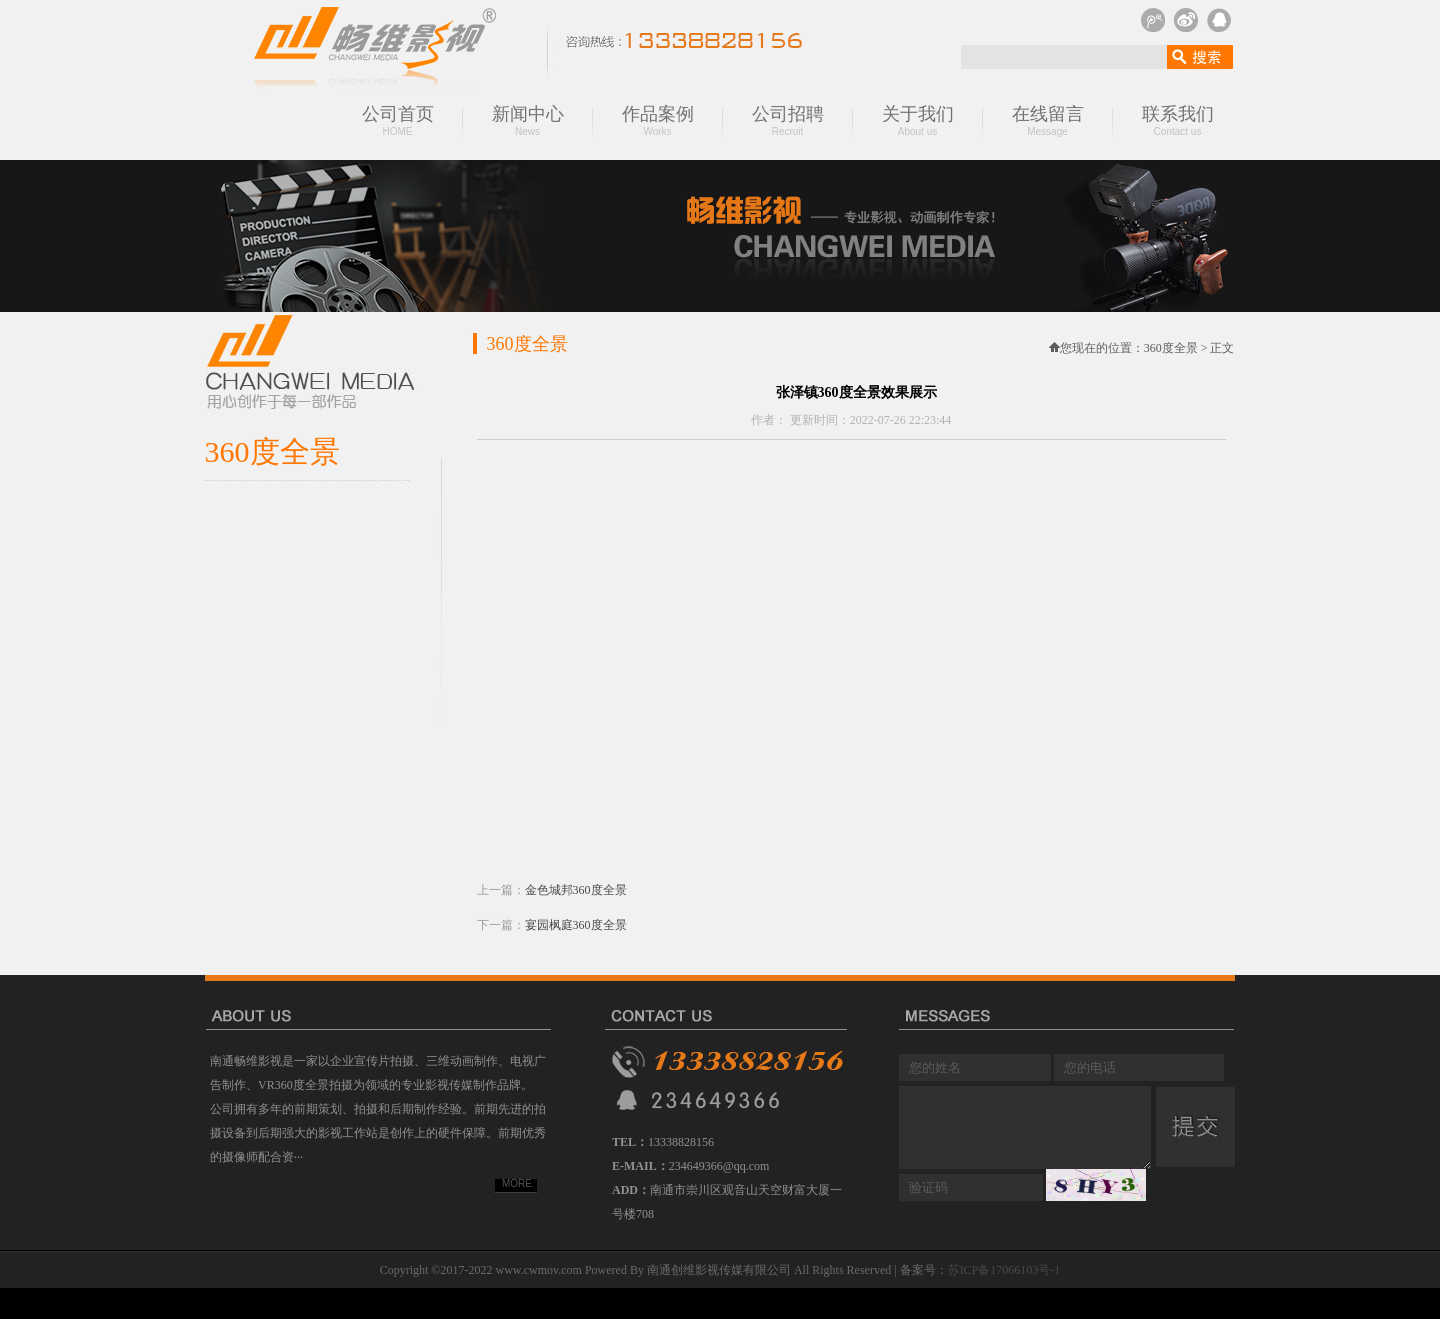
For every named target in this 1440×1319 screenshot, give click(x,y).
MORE (517, 1183)
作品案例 (658, 120)
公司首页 (398, 120)
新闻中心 (528, 120)
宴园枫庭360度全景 (576, 925)
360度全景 (1172, 348)
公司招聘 (788, 120)
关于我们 (918, 120)
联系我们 (1178, 120)
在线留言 (1048, 120)
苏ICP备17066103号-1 (1004, 1270)
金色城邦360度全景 (576, 890)
